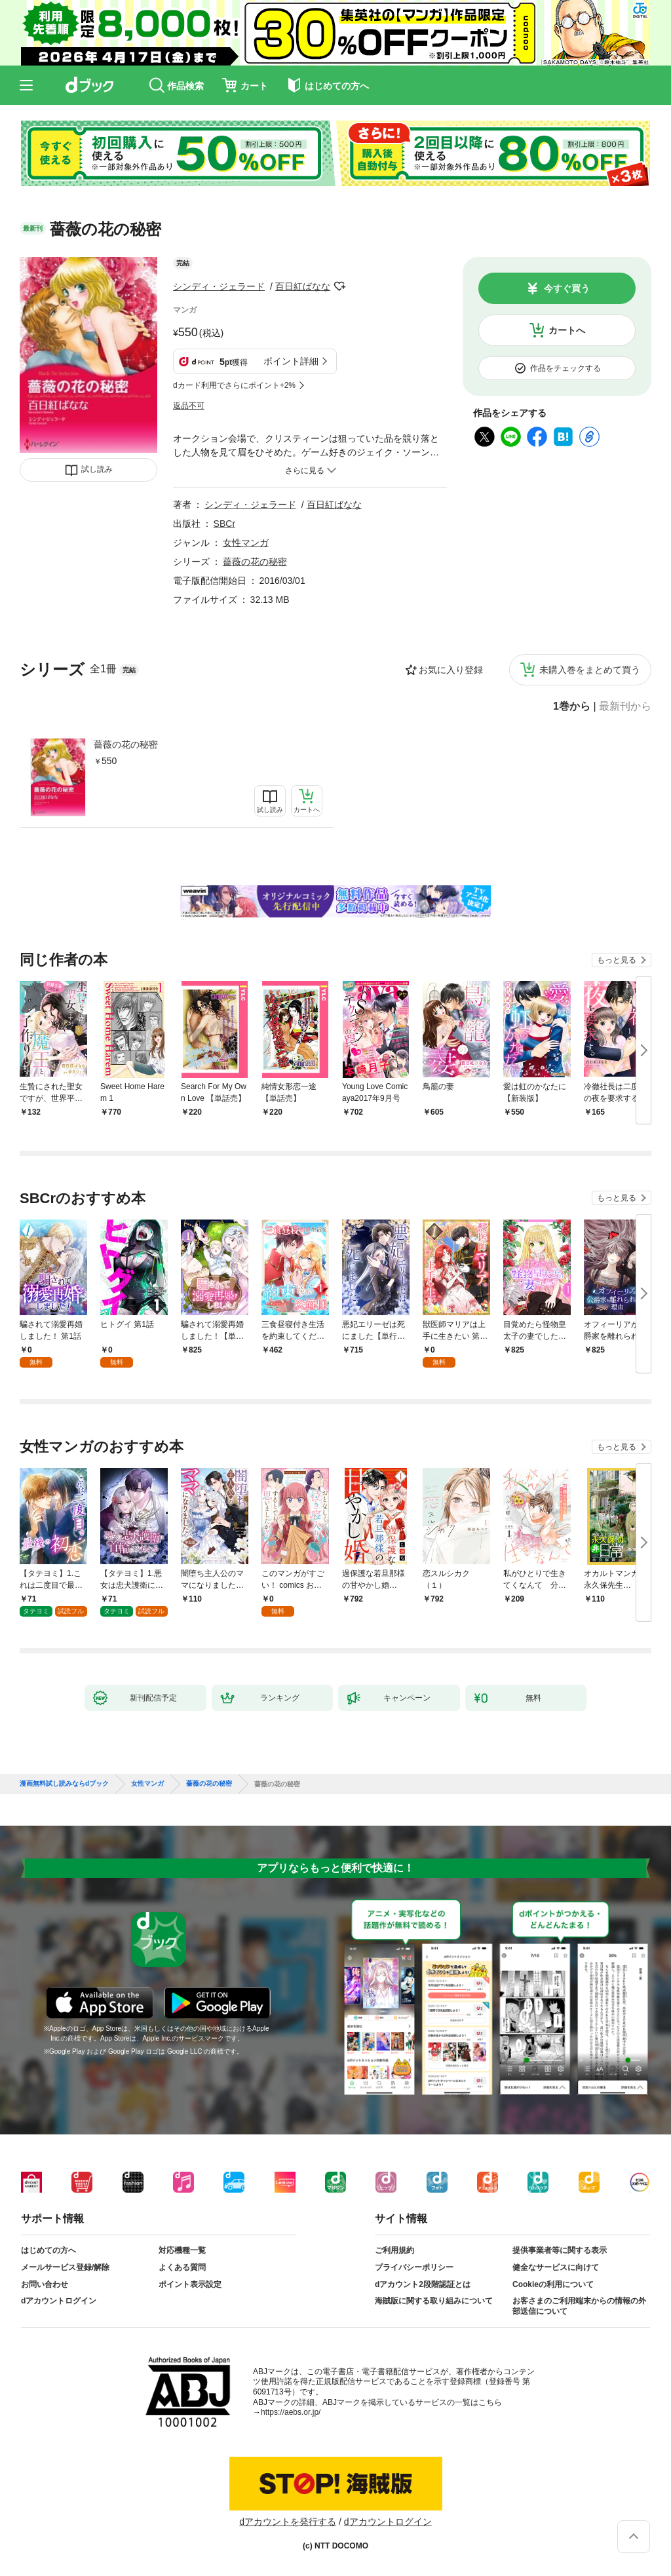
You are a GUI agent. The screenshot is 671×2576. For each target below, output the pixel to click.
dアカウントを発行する (287, 2521)
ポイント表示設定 (190, 2284)
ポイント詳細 (290, 361)
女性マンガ (246, 542)
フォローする (339, 286)
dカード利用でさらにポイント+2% (234, 385)
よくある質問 (182, 2267)
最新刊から (625, 706)
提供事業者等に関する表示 (559, 2250)
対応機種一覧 (182, 2250)
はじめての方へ (48, 2250)
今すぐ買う (567, 288)
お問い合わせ (44, 2284)
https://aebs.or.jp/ (290, 2412)
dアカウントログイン (58, 2300)
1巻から (571, 706)
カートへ (566, 330)
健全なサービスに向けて (555, 2267)
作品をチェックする (565, 368)
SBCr (224, 523)
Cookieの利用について (553, 2284)
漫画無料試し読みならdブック (64, 1783)
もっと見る (616, 960)
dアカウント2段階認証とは (422, 2284)
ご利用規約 (394, 2250)
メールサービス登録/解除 (65, 2267)
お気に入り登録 (451, 669)
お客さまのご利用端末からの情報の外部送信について (579, 2306)
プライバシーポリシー (414, 2267)
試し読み (97, 469)
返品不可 (188, 405)
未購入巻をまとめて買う (589, 669)
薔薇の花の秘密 (126, 744)
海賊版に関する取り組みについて (434, 2300)
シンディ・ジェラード (219, 286)
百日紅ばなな (302, 286)
